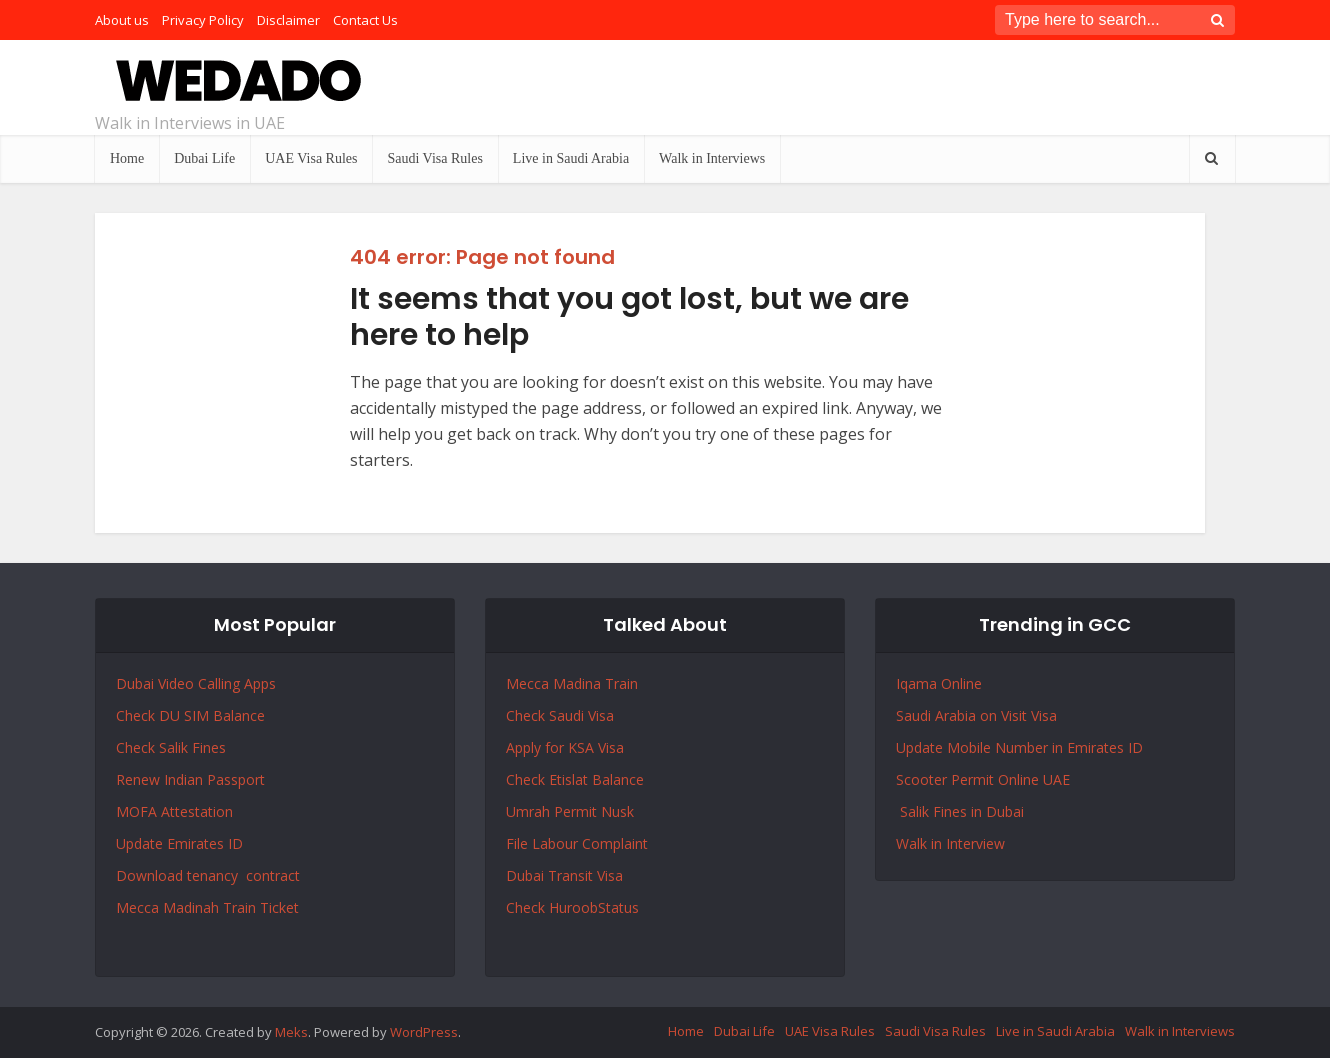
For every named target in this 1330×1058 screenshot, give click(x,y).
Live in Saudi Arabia (571, 158)
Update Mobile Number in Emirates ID (1019, 747)
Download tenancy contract (210, 875)
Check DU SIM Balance (190, 715)
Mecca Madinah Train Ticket (207, 907)
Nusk (617, 811)
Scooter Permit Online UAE (983, 779)
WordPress (424, 1032)
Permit (577, 811)
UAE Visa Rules (311, 158)
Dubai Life (204, 158)
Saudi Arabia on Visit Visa (976, 715)
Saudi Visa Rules (434, 158)
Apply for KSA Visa (565, 747)
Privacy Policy (203, 20)
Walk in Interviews (712, 158)
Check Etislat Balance (575, 779)
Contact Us (365, 20)
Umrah (530, 811)
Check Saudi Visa (560, 715)
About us (122, 20)
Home (127, 158)
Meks (291, 1032)
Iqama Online (939, 683)
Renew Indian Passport (190, 779)
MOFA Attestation (174, 811)
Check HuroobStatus (572, 907)
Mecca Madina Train (572, 683)
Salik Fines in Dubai (960, 811)
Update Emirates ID (179, 843)
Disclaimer (288, 20)
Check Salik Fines (171, 747)
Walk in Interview (950, 843)
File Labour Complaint (577, 843)
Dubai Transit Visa (564, 875)
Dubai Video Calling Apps (196, 683)
